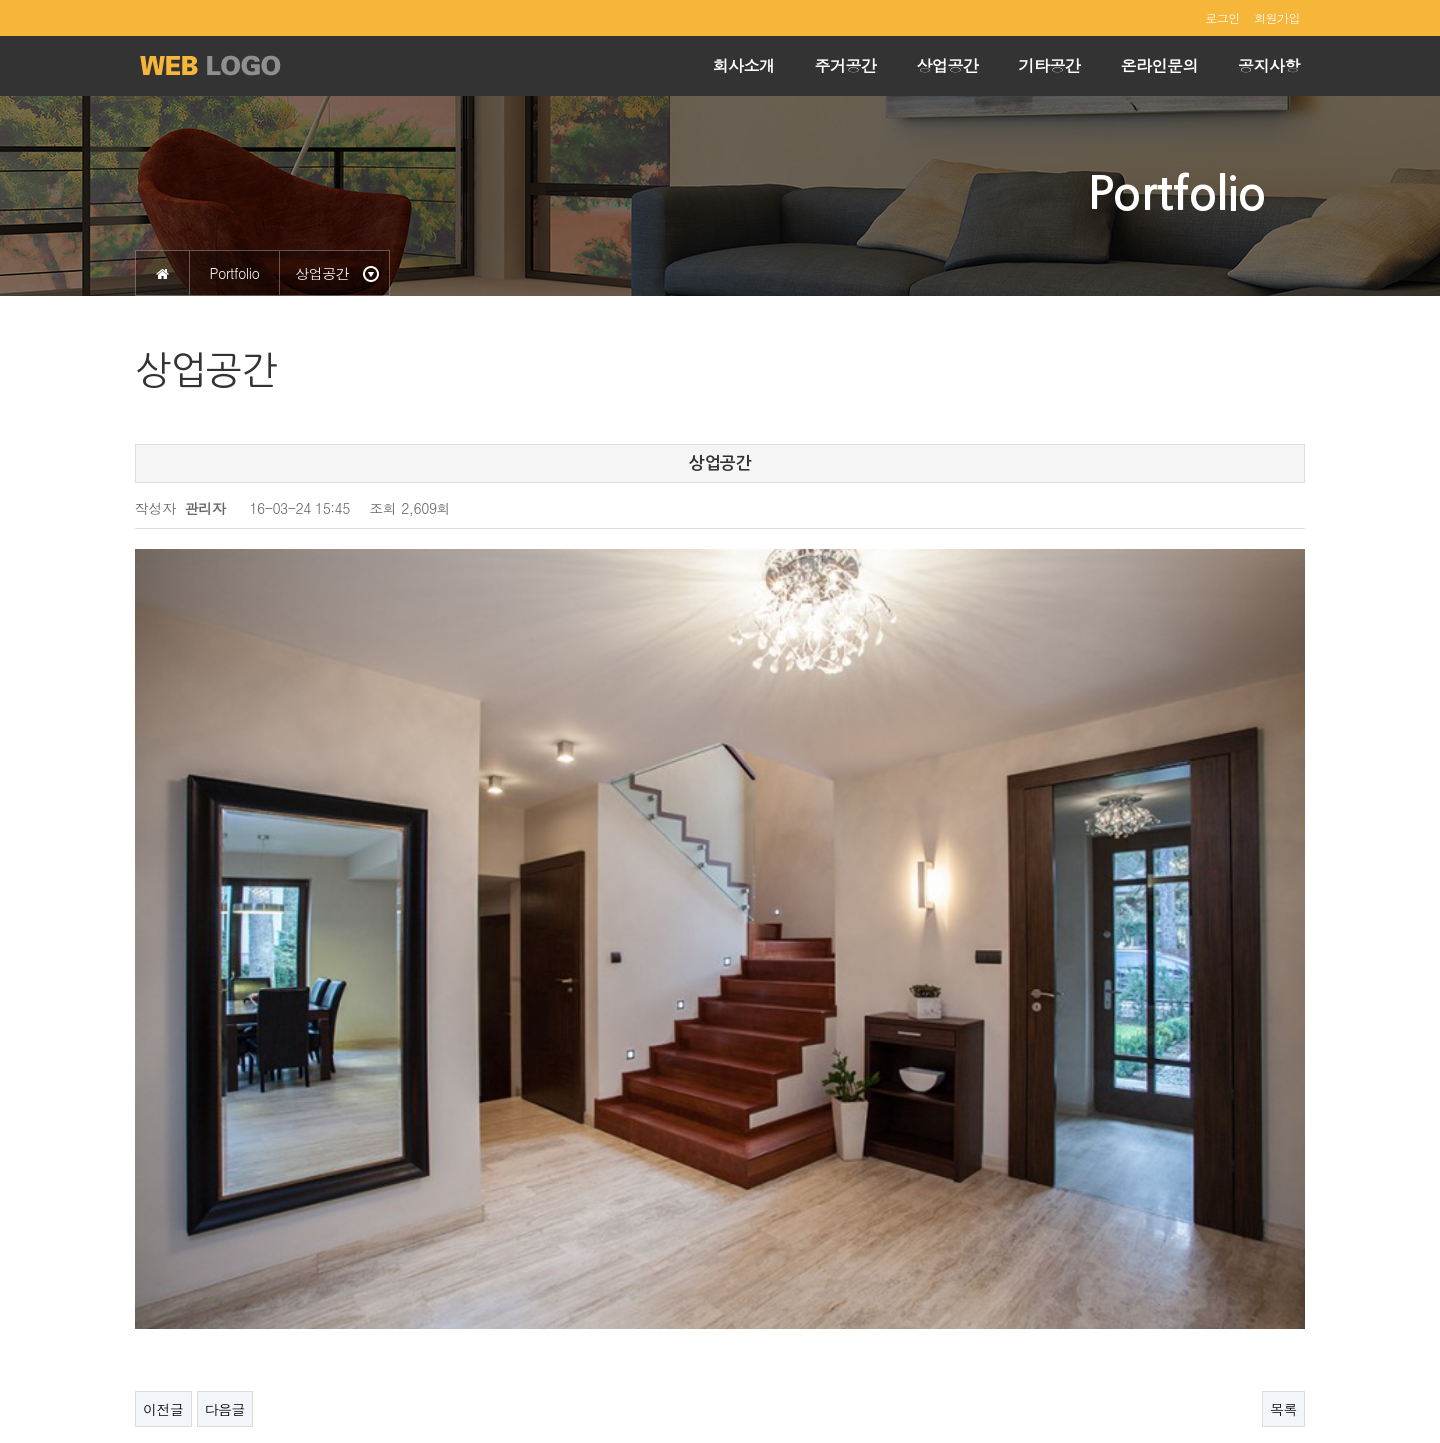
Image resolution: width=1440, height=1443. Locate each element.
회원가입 (1277, 17)
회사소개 (744, 65)
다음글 (225, 1167)
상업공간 (948, 65)
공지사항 (1269, 65)
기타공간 (1050, 65)
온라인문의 (1160, 65)
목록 (1283, 1167)
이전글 (163, 1167)
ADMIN (1279, 1381)
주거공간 (846, 65)
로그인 (1222, 17)
